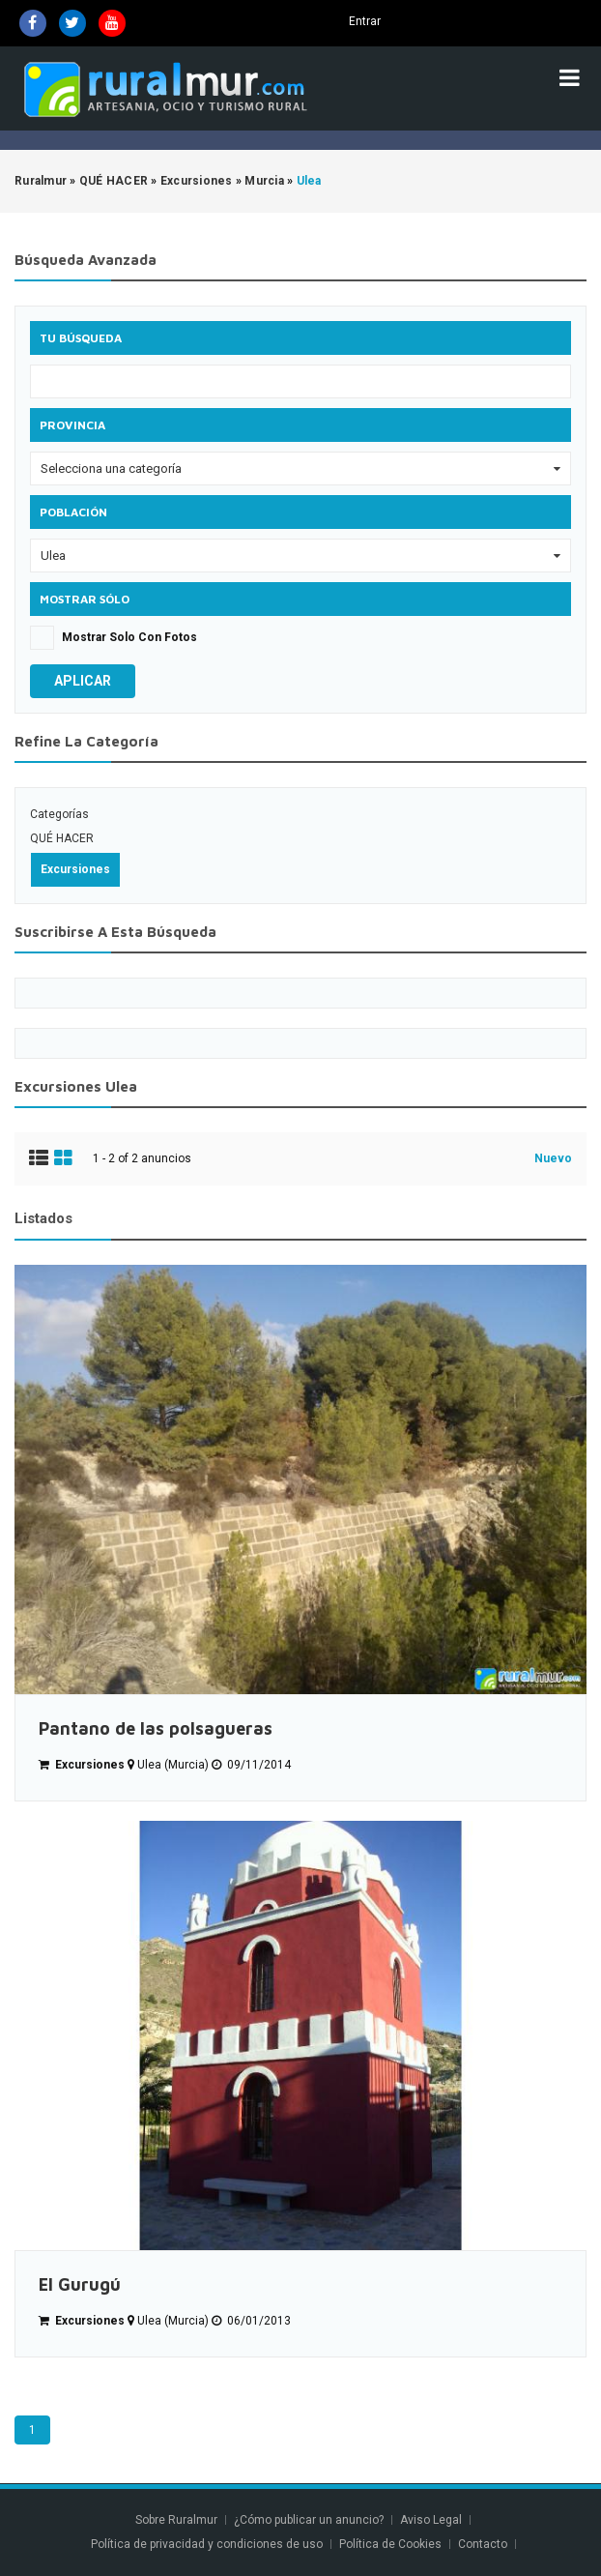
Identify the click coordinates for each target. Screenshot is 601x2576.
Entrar (365, 21)
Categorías (59, 814)
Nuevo (553, 1158)
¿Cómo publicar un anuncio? (309, 2520)
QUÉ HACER (62, 838)
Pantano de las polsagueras (155, 1728)
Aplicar (82, 680)
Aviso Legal (431, 2520)
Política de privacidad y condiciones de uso (207, 2544)
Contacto (484, 2544)
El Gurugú (80, 2284)
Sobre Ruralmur (176, 2520)
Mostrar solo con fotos (129, 637)
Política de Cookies (390, 2544)
